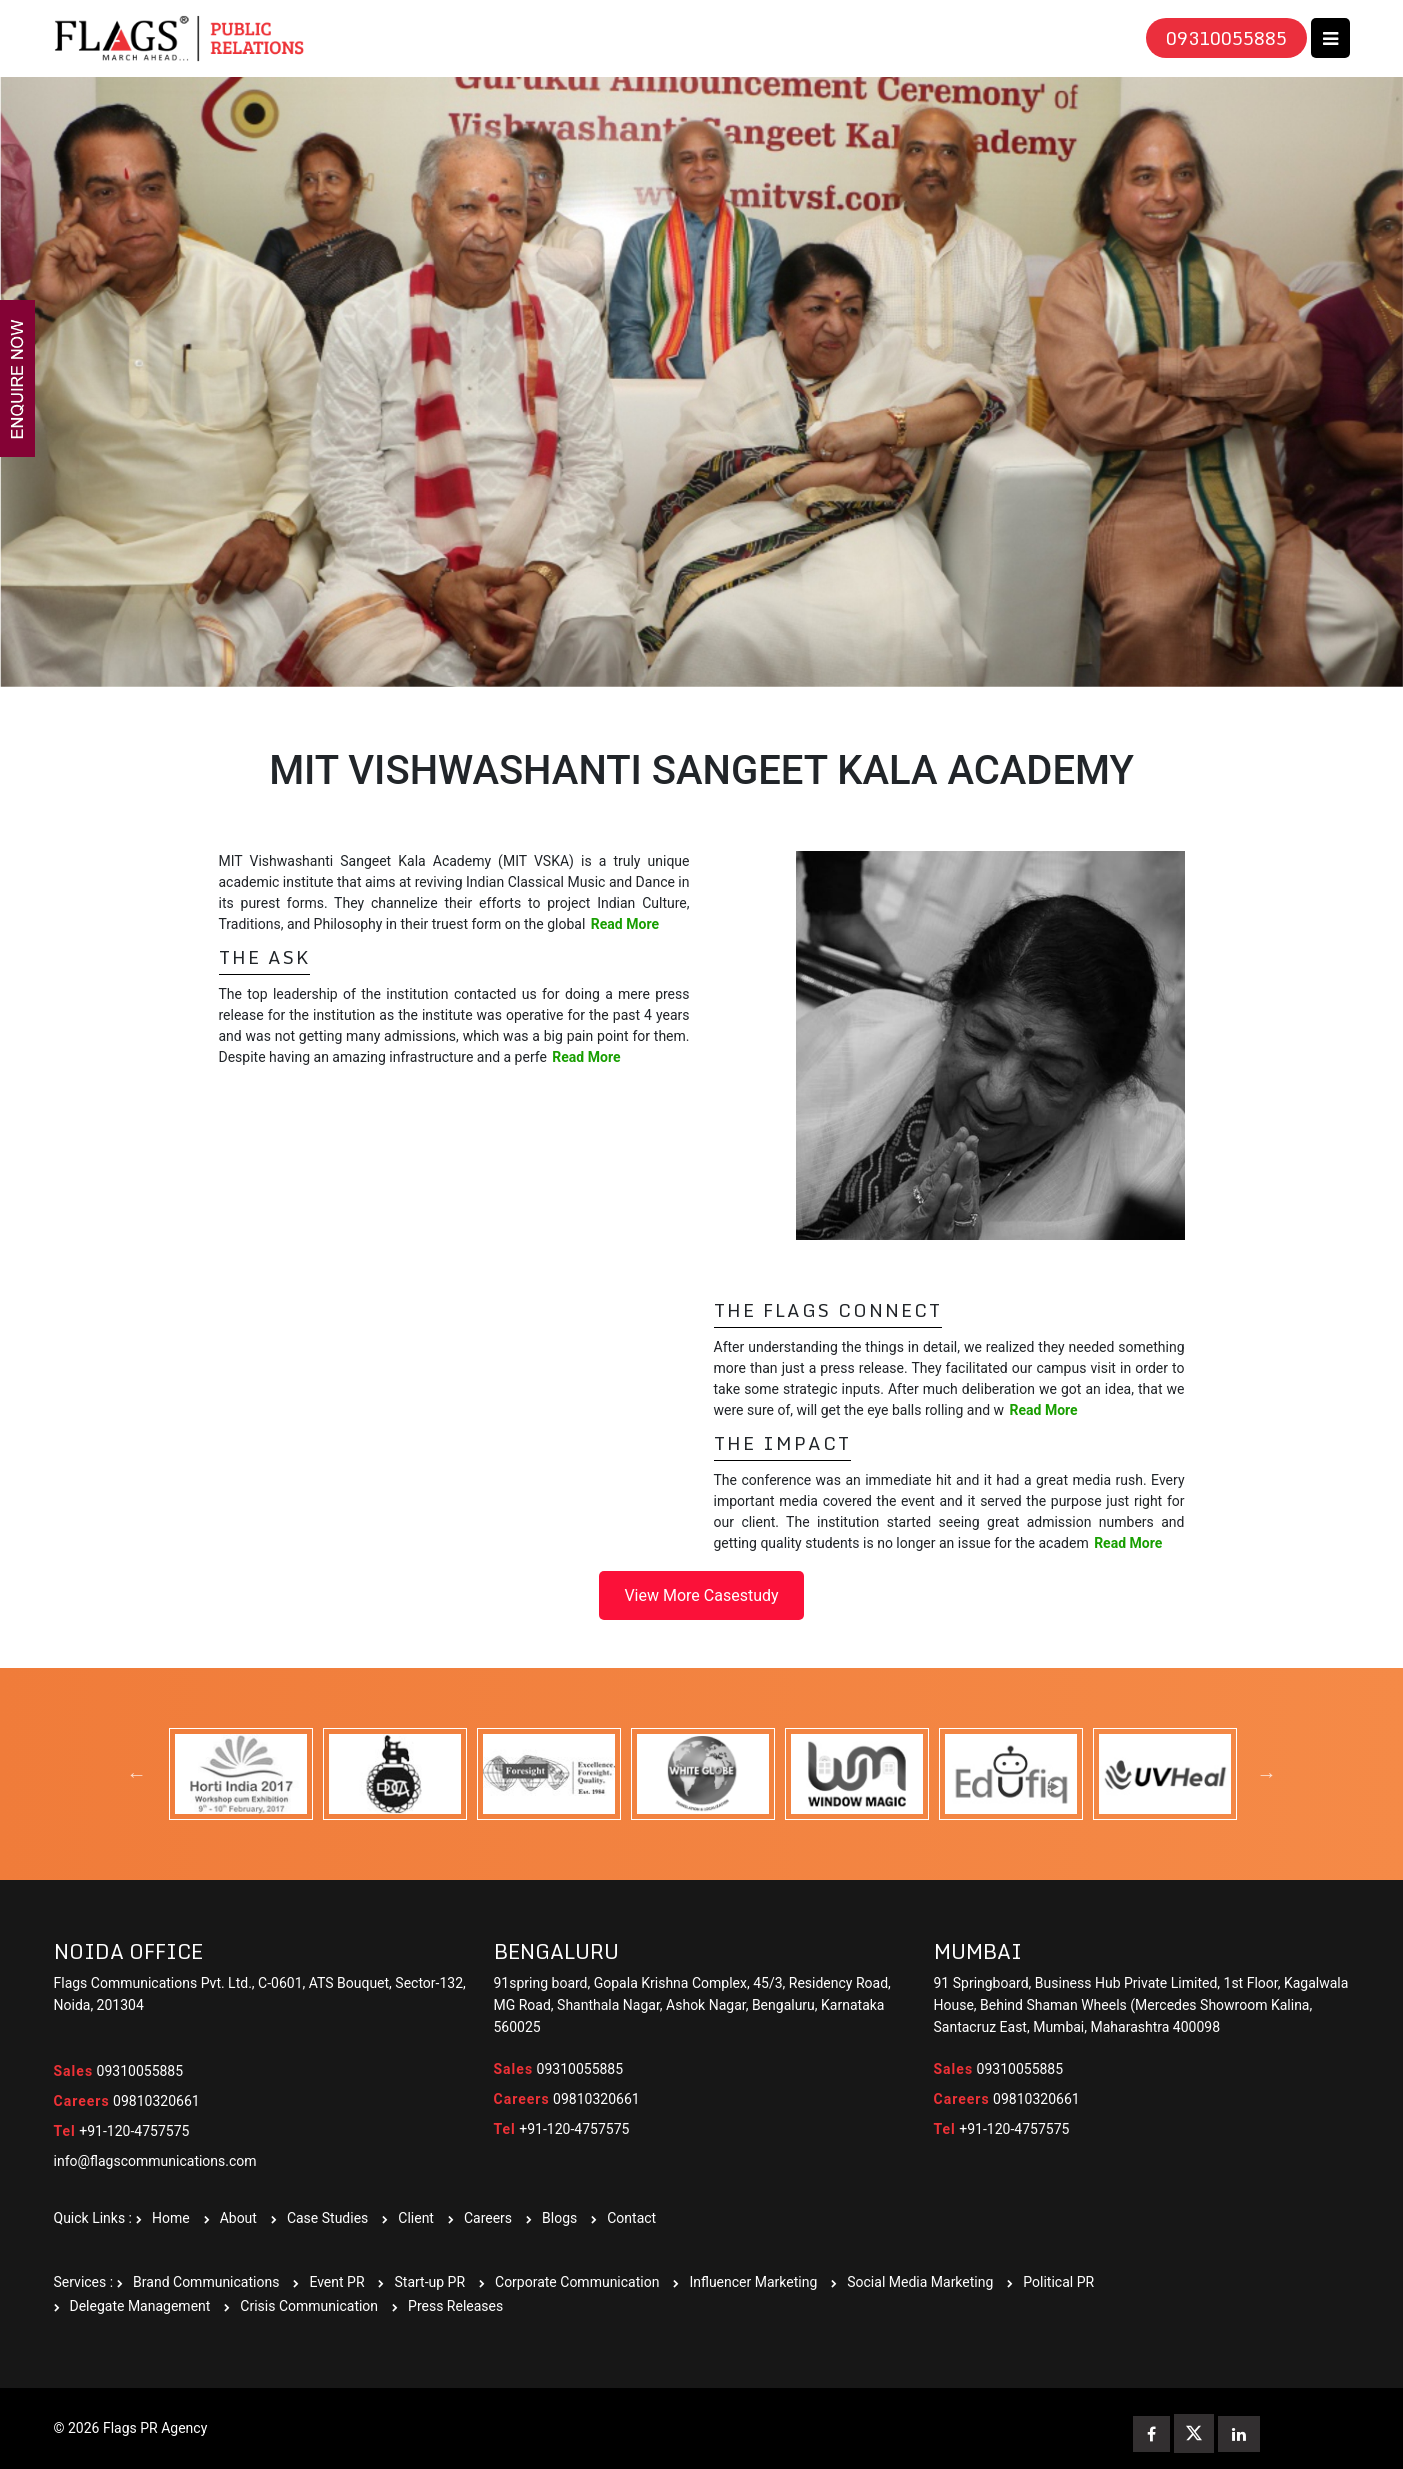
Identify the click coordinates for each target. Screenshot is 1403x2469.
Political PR (1058, 2282)
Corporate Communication (577, 2282)
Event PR (336, 2282)
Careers (488, 2218)
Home (171, 2218)
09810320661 (127, 2101)
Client (416, 2218)
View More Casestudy (701, 1595)
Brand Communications (206, 2282)
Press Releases (455, 2306)
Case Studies (327, 2218)
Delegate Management (140, 2306)
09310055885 (1226, 38)
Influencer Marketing (753, 2282)
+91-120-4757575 (122, 2131)
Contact (631, 2218)
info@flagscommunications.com (155, 2161)
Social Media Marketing (920, 2282)
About (238, 2218)
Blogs (559, 2218)
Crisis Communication (309, 2306)
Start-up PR (429, 2282)
